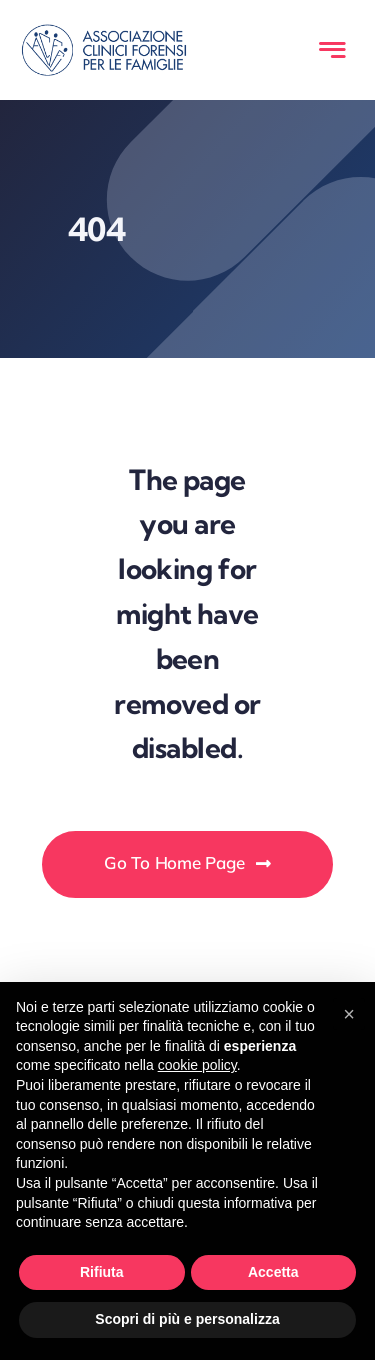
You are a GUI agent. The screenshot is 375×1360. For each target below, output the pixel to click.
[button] (349, 1014)
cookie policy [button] (197, 1065)
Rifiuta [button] (102, 1272)
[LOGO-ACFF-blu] (104, 32)
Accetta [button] (273, 1272)
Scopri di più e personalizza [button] (187, 1319)
